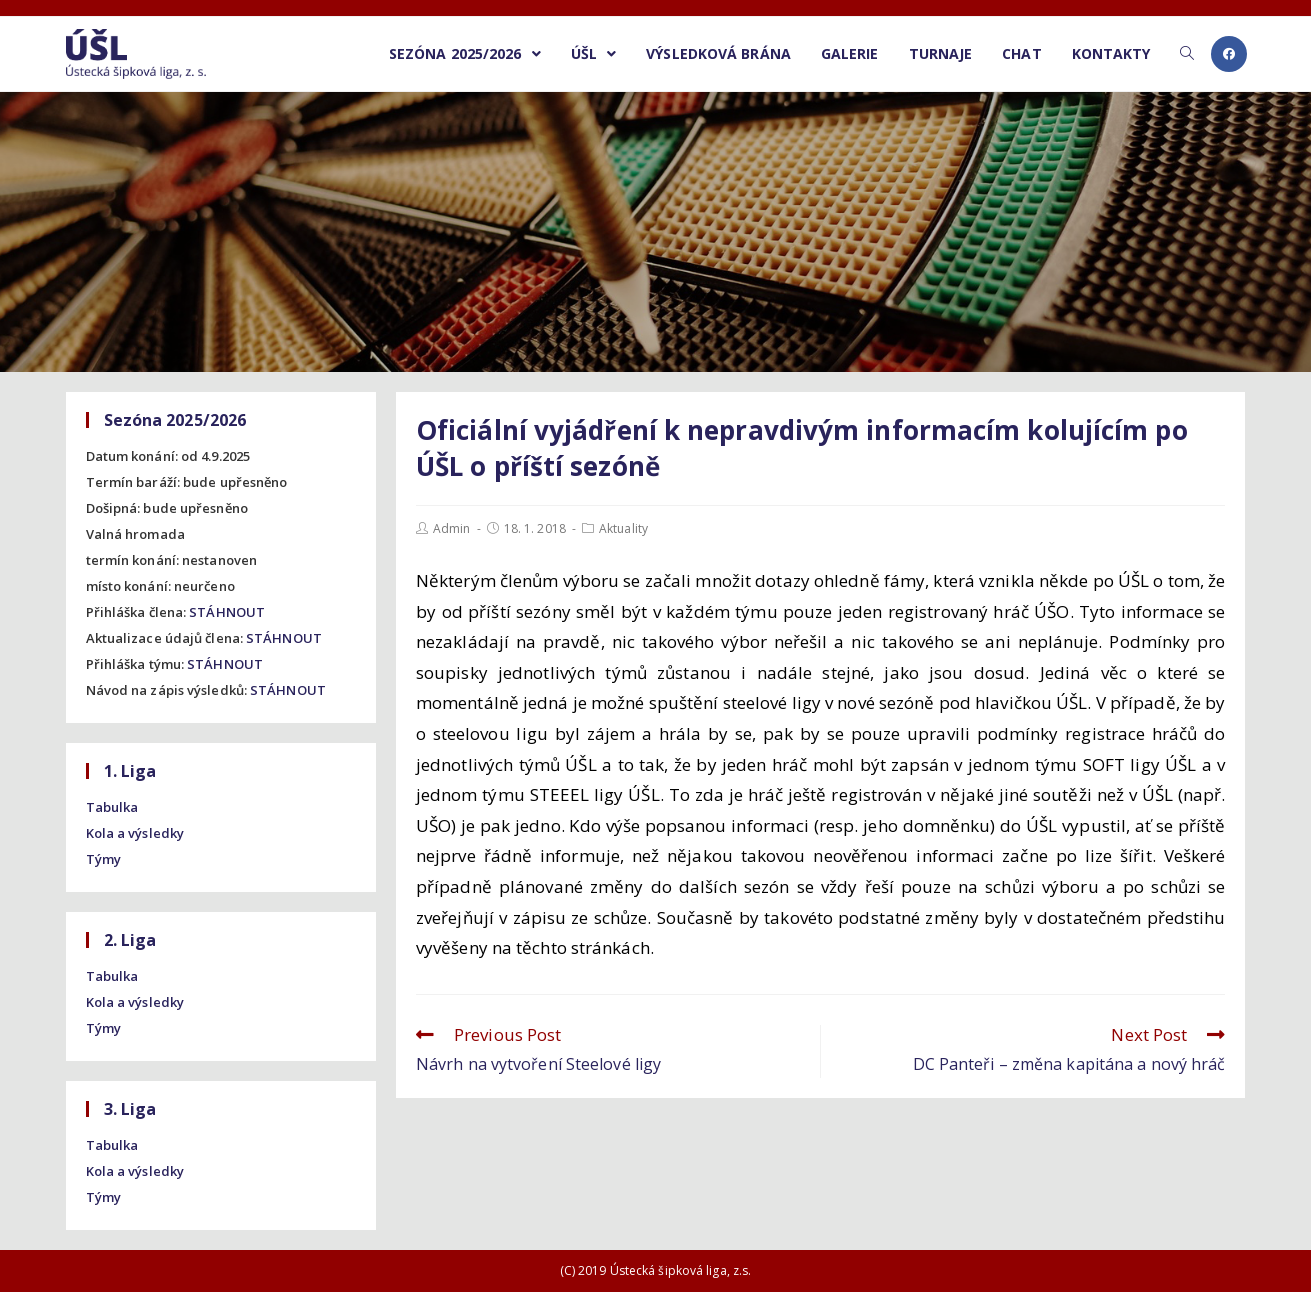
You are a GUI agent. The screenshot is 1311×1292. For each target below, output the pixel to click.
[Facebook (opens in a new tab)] (1229, 54)
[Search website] (1187, 54)
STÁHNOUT (227, 612)
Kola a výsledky (135, 833)
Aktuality (623, 528)
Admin (452, 528)
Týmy (103, 859)
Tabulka (112, 807)
